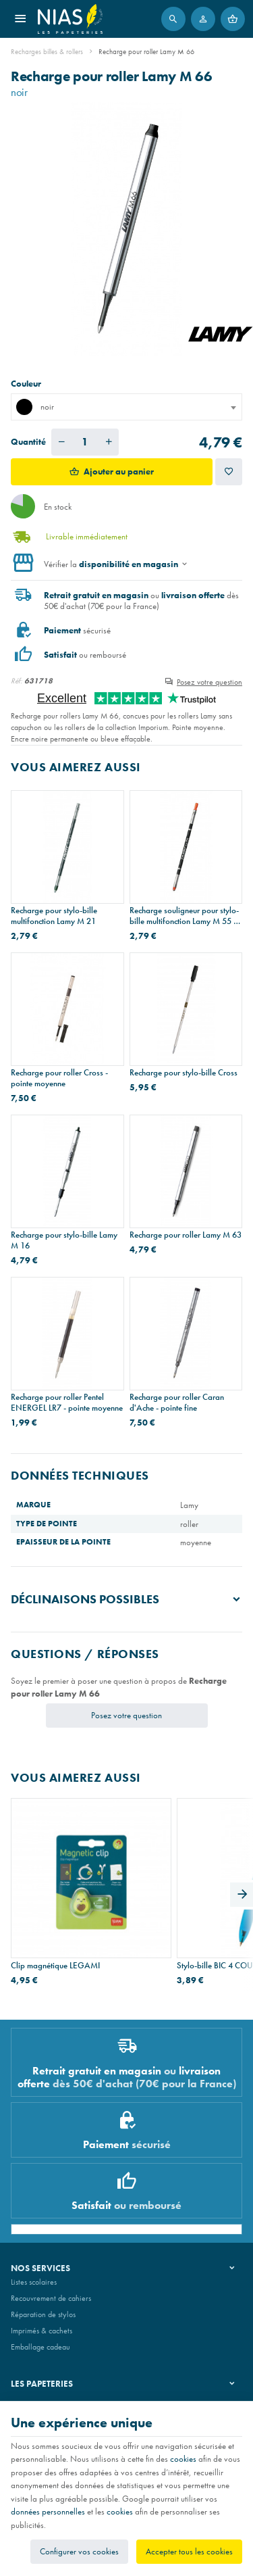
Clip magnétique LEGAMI (55, 1965)
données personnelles (48, 2511)
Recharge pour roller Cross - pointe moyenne (59, 1078)
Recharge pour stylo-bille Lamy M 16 (64, 1240)
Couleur (27, 383)
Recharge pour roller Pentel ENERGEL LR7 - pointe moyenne (67, 1402)
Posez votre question (209, 682)
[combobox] (126, 406)
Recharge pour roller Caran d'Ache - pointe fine (177, 1402)
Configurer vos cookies (79, 2551)
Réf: (16, 680)
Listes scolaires (34, 2282)
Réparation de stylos (43, 2314)
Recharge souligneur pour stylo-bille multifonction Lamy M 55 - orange (184, 916)
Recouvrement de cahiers (51, 2298)
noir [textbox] (35, 407)
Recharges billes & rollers (47, 51)
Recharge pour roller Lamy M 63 (186, 1235)
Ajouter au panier (119, 471)
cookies (183, 2458)
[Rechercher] (173, 19)
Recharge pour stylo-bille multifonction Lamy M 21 (54, 916)
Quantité (28, 441)
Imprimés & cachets (41, 2330)
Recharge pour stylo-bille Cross (183, 1072)
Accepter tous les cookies (189, 2551)
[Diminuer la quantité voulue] (61, 442)
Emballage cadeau (40, 2346)
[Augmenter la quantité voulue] (109, 442)
